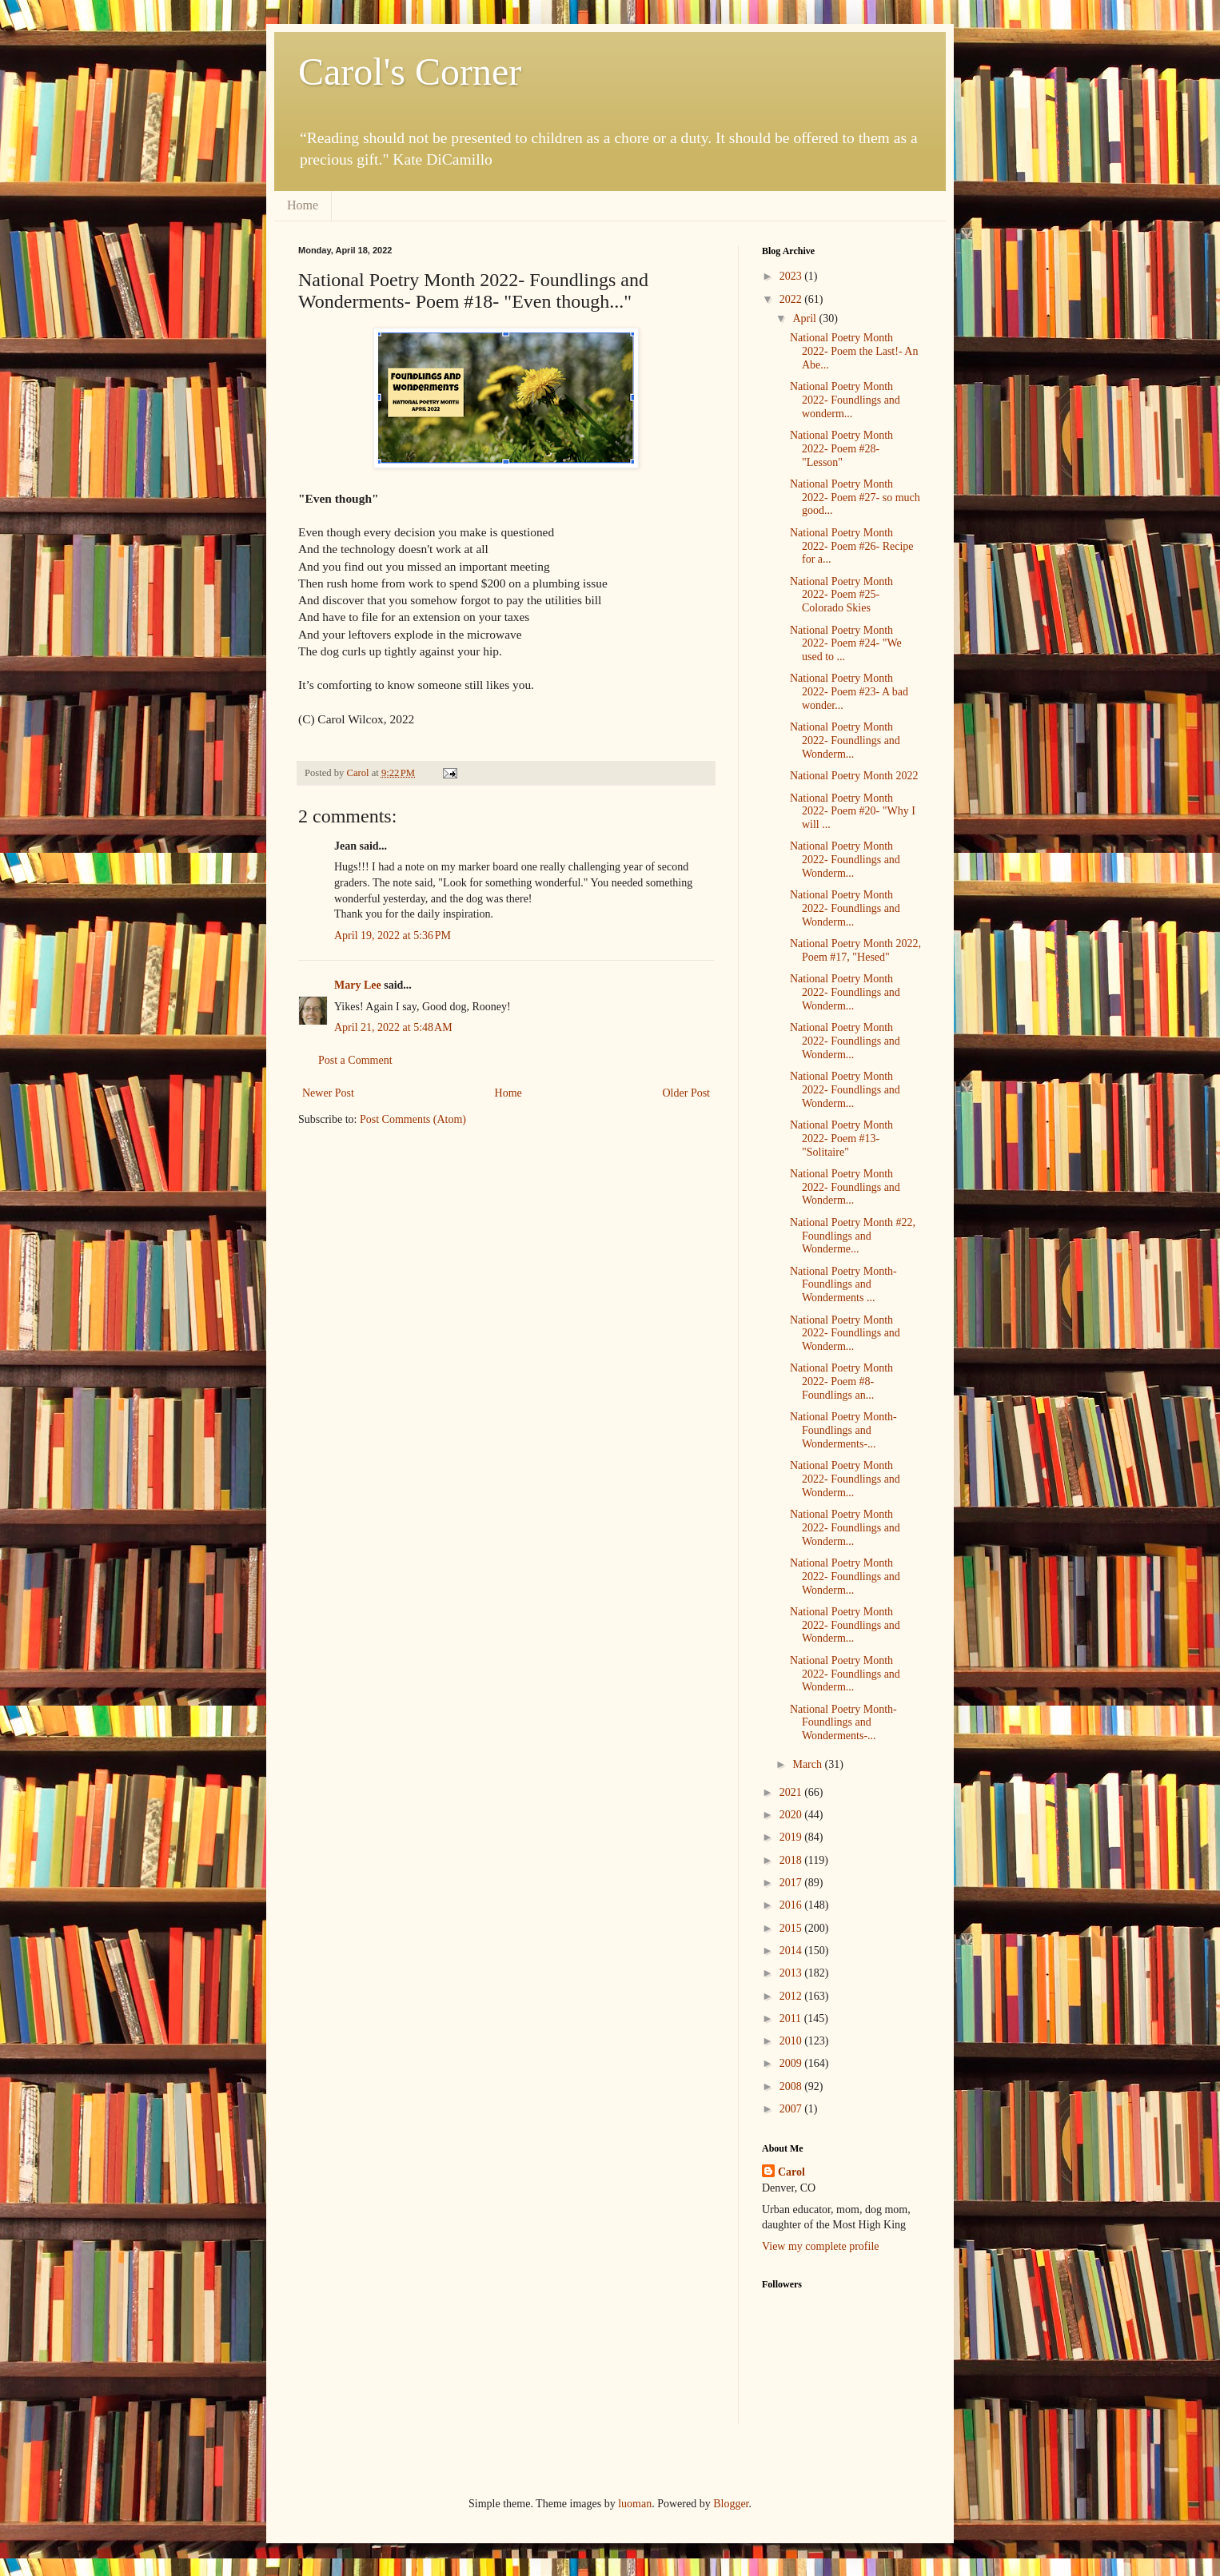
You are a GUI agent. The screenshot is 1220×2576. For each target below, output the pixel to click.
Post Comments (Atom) (413, 1119)
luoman (635, 2504)
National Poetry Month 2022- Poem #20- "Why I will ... (852, 811)
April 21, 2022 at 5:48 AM (393, 1027)
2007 (792, 2109)
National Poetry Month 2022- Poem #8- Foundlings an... (841, 1381)
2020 (792, 1815)
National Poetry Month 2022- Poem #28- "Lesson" (841, 448)
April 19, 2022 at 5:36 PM (392, 936)
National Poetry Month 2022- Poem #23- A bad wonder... (849, 691)
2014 (792, 1951)
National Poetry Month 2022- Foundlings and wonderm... (845, 400)
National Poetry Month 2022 (854, 776)
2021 (792, 1792)
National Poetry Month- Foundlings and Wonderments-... (843, 1430)
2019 (792, 1837)
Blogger (730, 2504)
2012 (792, 1996)
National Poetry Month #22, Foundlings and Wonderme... (852, 1236)
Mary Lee (357, 985)
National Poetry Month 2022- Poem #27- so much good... (855, 497)
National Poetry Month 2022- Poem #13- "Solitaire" (841, 1138)
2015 (792, 1928)
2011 (791, 2019)
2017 (792, 1883)
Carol (791, 2172)
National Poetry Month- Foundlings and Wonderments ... (843, 1284)
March (808, 1764)
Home (302, 205)
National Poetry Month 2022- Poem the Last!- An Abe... (854, 351)
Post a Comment (355, 1060)
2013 (792, 1973)
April (805, 318)
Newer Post (328, 1093)
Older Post (687, 1093)
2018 (792, 1860)
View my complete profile (820, 2246)
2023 (792, 276)
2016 (792, 1905)
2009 (792, 2063)
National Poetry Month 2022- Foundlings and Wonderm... (845, 740)
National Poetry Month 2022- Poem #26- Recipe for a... (852, 546)
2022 (792, 299)
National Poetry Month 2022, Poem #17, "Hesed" (855, 950)
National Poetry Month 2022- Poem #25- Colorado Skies (841, 595)
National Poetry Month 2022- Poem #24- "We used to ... (846, 643)
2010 (792, 2041)
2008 (792, 2086)
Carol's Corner (409, 71)
